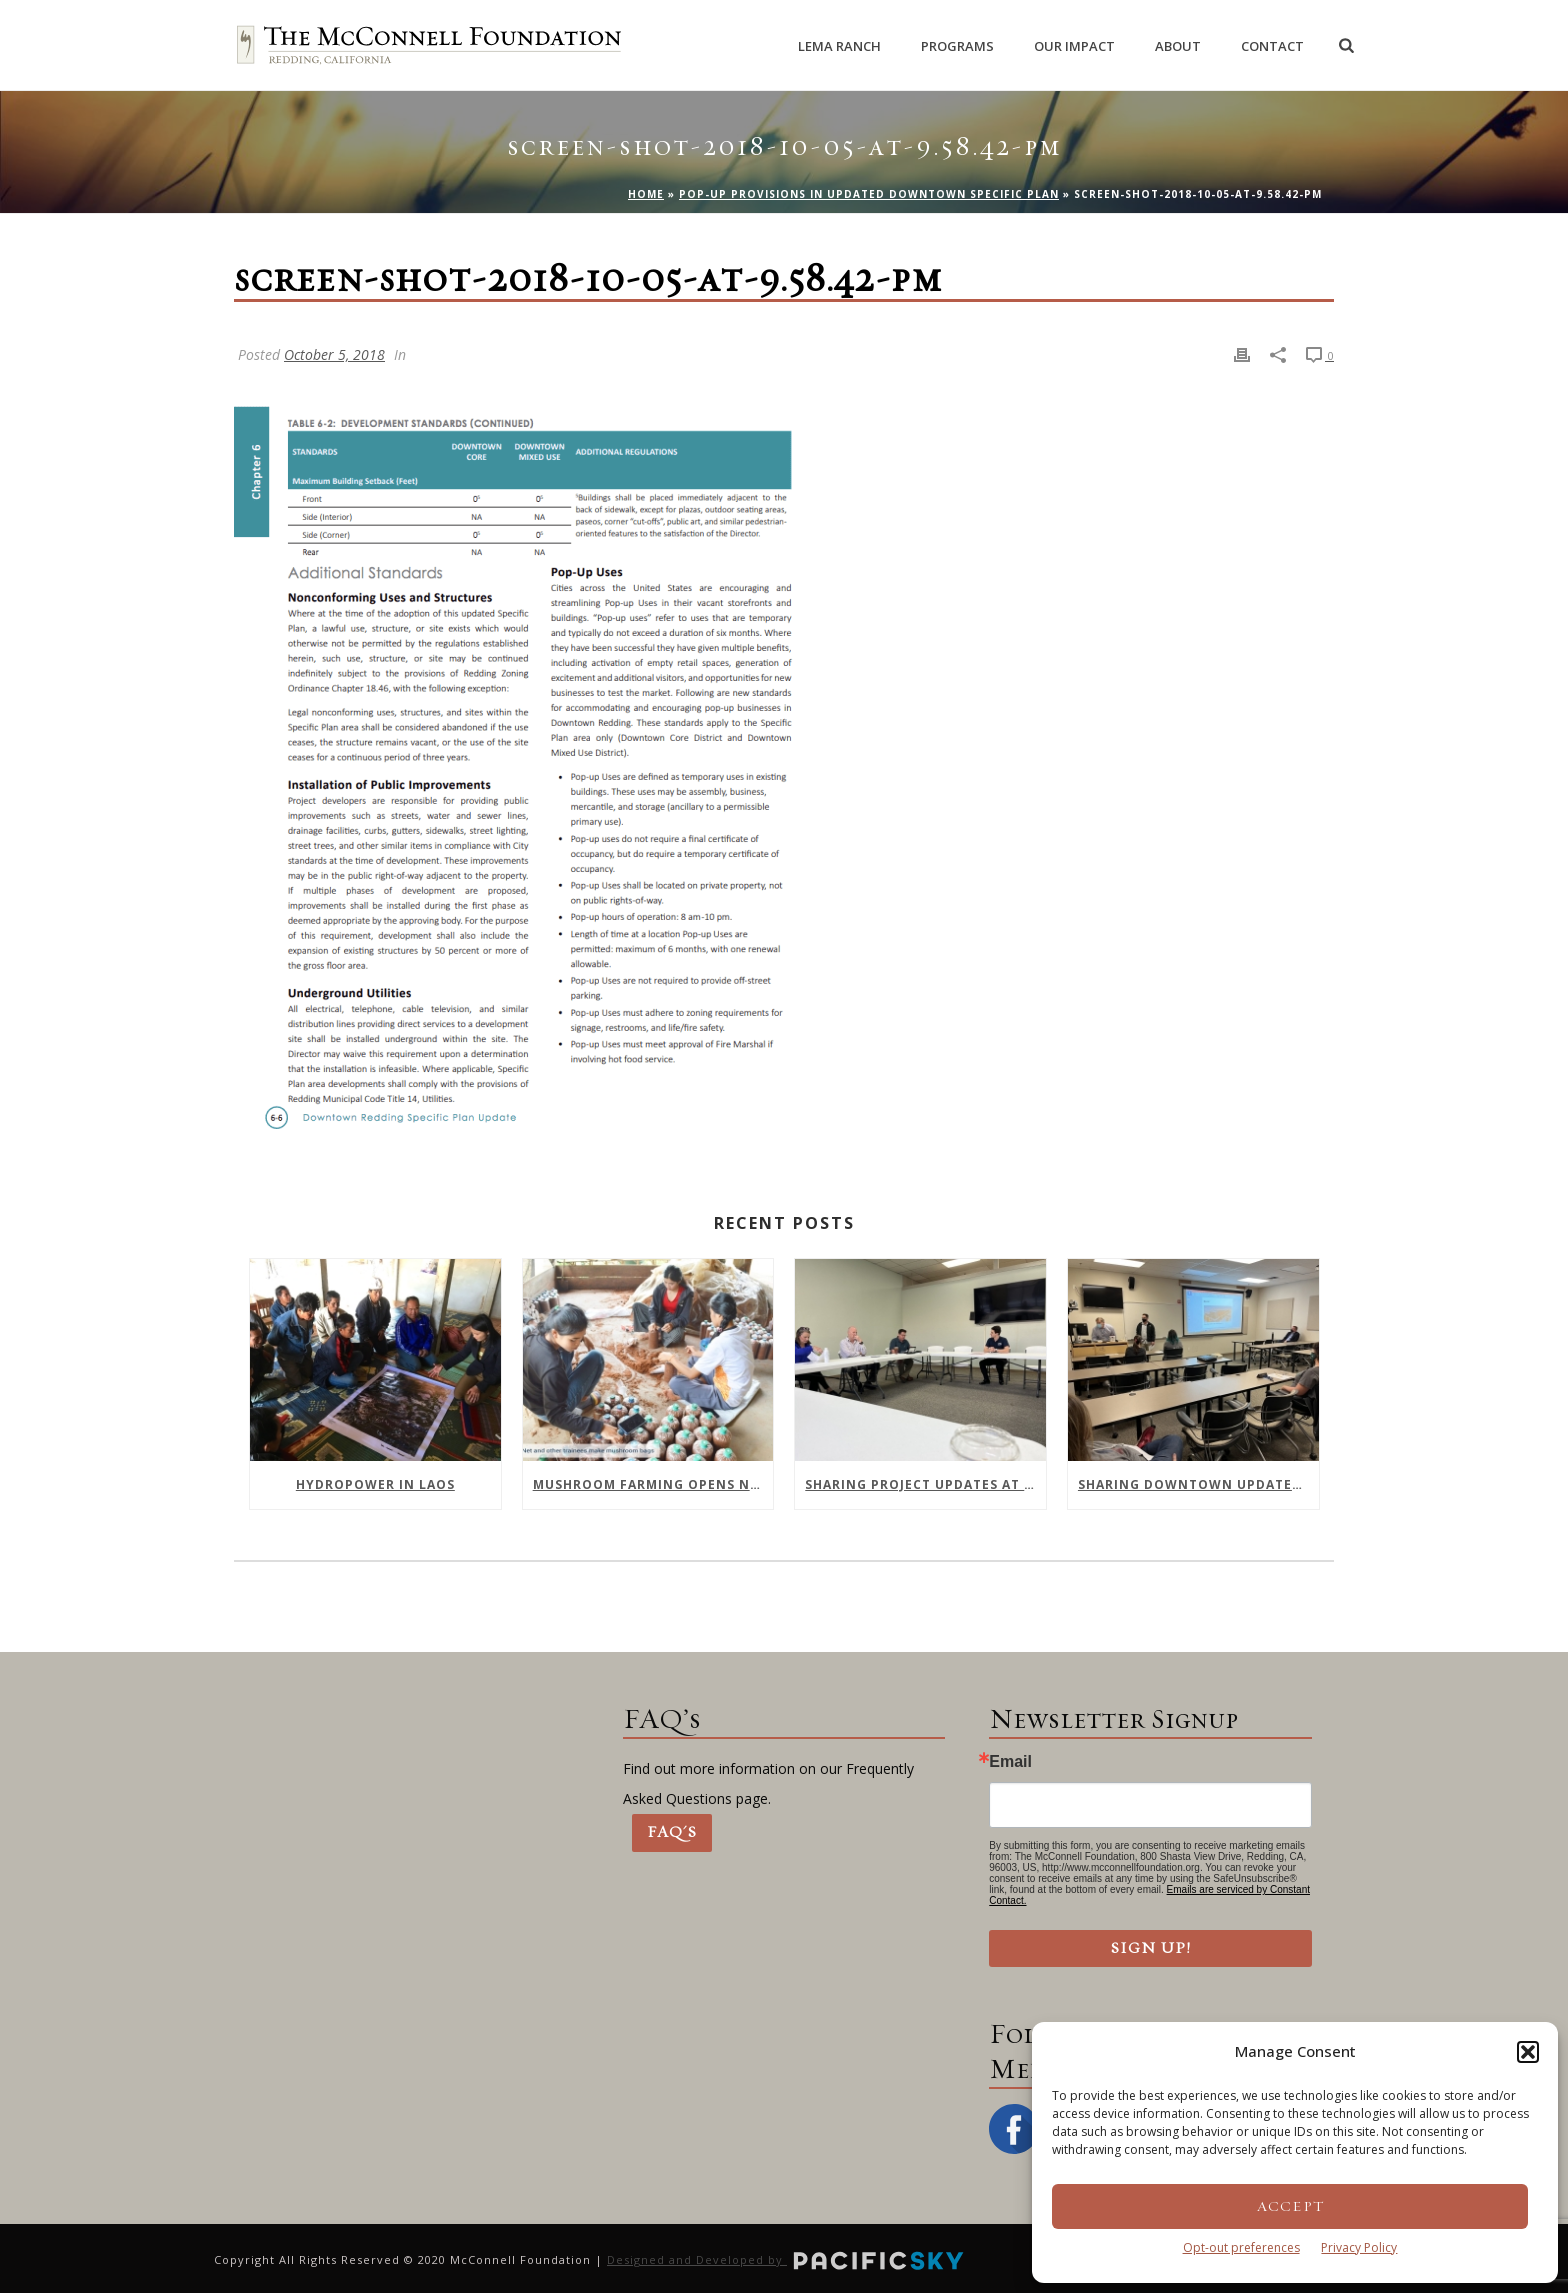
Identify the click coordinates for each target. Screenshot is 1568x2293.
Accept (1290, 2206)
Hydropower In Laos (375, 1484)
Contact (1272, 46)
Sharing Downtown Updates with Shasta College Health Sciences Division (1198, 1484)
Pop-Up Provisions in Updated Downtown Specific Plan (869, 194)
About (1178, 46)
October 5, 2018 (334, 354)
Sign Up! (1150, 1948)
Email (1010, 1762)
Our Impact (1074, 46)
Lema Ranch (839, 46)
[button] (1528, 2052)
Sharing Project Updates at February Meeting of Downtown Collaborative (925, 1484)
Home (646, 194)
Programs (957, 46)
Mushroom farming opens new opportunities (653, 1484)
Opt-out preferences (1241, 2247)
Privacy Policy (1359, 2247)
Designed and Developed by (787, 2259)
